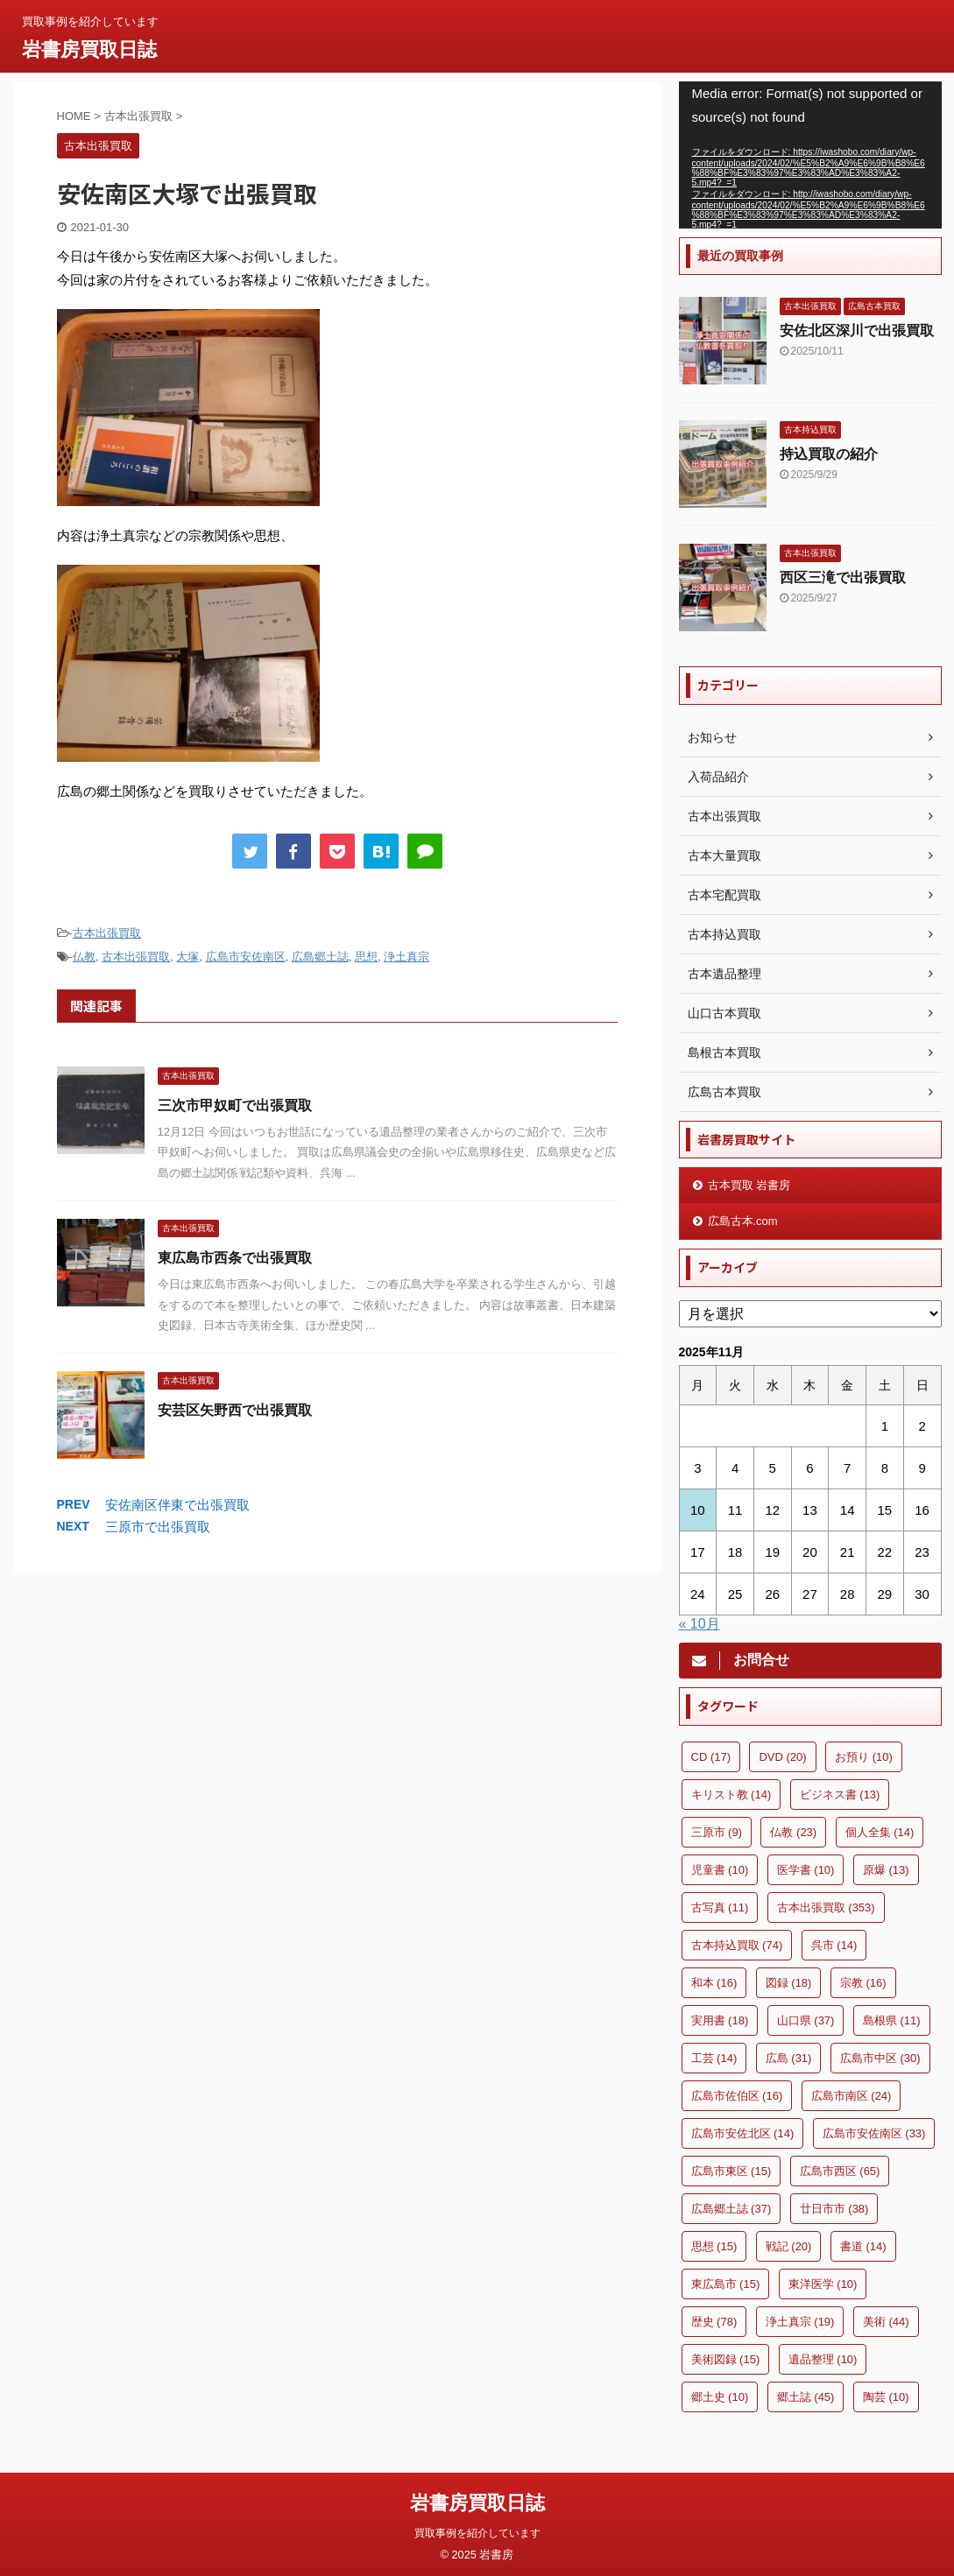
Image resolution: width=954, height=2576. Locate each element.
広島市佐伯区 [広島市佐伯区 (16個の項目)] (737, 2095)
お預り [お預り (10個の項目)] (864, 1756)
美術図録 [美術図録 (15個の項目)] (725, 2359)
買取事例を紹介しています (477, 2529)
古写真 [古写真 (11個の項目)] (720, 1907)
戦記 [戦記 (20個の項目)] (789, 2246)
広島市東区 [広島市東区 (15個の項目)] (731, 2171)
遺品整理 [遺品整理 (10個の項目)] (823, 2359)
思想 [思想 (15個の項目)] (714, 2246)
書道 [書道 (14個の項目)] (863, 2246)
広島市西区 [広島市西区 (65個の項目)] (840, 2171)
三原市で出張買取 (157, 1526)
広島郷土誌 (320, 956)
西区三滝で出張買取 (843, 577)
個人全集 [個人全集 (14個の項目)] (880, 1832)
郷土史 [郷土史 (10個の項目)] (720, 2397)
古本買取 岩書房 (749, 1185)
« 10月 (699, 1623)
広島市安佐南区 (246, 956)
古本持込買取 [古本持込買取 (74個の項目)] (737, 1945)
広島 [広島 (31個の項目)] (789, 2058)
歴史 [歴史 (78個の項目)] (714, 2321)
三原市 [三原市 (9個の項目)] (717, 1832)
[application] (810, 155)
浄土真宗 (406, 956)
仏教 (84, 956)
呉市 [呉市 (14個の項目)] (834, 1945)
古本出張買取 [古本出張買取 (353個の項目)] (826, 1907)
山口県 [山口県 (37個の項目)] (806, 2020)
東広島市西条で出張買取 (235, 1257)
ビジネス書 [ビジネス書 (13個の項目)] (840, 1794)
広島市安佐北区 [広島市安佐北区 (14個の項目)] (743, 2133)
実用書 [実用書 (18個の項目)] (720, 2020)
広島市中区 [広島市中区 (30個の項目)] (880, 2058)
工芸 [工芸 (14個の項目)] (714, 2058)
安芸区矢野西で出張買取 (235, 1410)
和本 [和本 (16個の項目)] (714, 1982)
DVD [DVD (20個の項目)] (782, 1756)
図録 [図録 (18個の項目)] (789, 1982)
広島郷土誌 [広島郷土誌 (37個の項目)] (731, 2208)
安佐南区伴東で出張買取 (177, 1504)
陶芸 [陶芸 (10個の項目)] (886, 2397)
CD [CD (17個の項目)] (711, 1756)
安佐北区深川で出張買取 (857, 330)
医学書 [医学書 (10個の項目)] (806, 1869)
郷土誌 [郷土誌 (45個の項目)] (806, 2397)
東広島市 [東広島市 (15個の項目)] (725, 2284)
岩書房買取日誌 (89, 49)
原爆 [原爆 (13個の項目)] (886, 1869)
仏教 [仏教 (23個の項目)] (793, 1832)
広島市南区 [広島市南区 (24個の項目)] (851, 2095)
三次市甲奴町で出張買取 (235, 1105)
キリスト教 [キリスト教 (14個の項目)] (731, 1794)
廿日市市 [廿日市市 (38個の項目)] (834, 2208)
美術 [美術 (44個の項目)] (886, 2321)
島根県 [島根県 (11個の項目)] (892, 2020)
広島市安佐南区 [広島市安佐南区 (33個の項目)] (874, 2133)
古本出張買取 (107, 933)
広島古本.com (743, 1221)
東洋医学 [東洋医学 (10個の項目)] (823, 2284)
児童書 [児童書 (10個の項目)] (720, 1869)
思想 (366, 956)
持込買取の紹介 (829, 454)
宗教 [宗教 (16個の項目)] (863, 1982)
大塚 (187, 956)
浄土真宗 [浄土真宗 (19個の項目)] (800, 2321)
